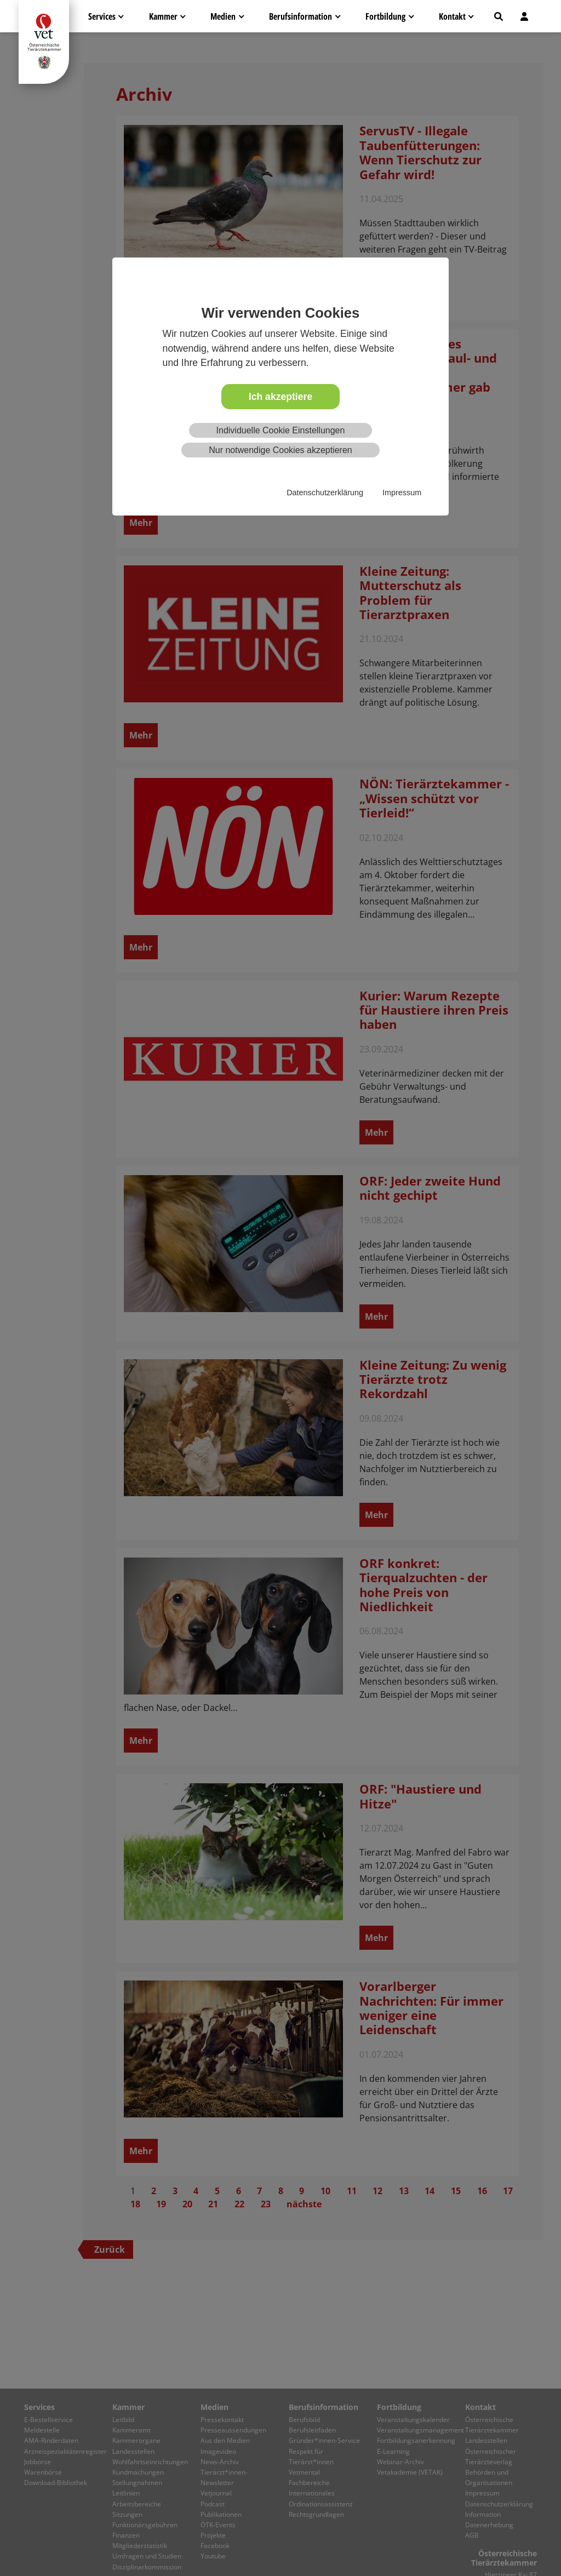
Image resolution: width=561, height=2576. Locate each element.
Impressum (401, 492)
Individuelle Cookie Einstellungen (280, 430)
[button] (498, 16)
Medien (223, 16)
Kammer (163, 16)
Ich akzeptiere (280, 396)
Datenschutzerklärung (325, 492)
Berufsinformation (300, 16)
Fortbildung (385, 16)
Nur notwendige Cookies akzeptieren (280, 450)
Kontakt (452, 16)
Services (102, 16)
